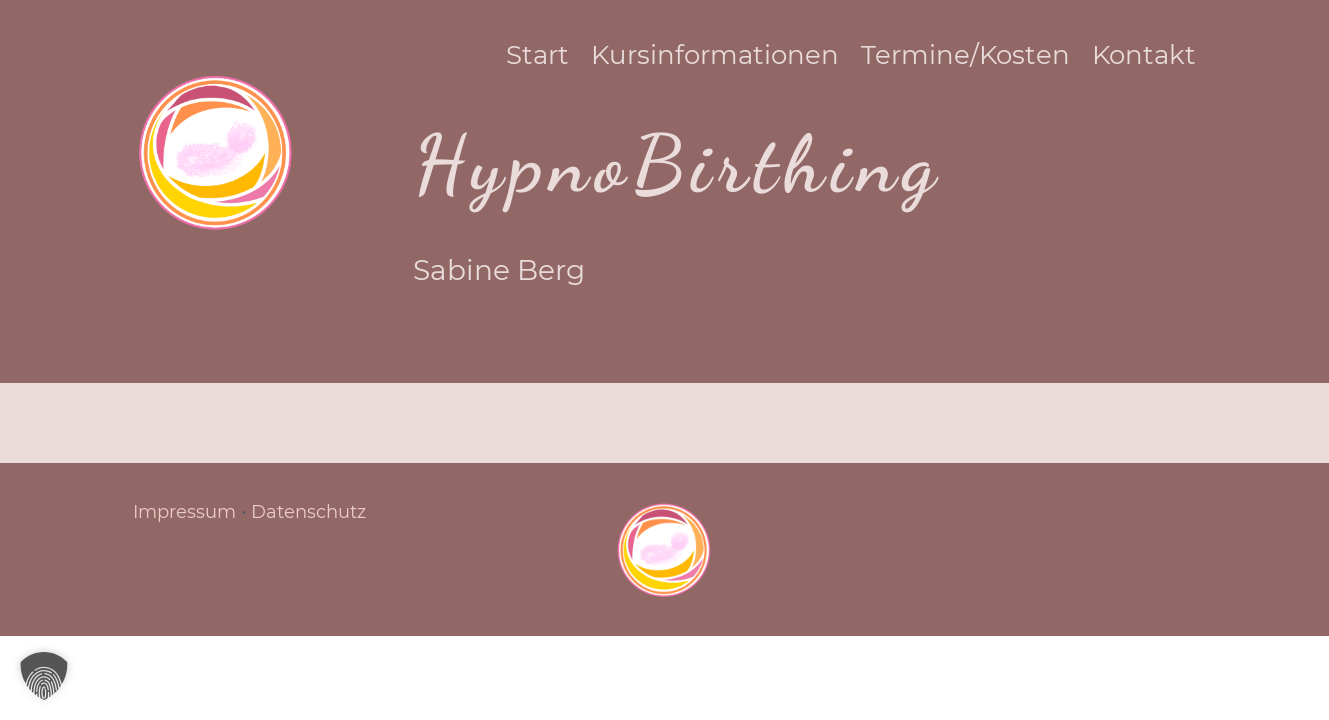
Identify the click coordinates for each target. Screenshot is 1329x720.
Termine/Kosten (985, 59)
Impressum (184, 512)
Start (557, 59)
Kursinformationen (735, 59)
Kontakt (1164, 59)
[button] (44, 676)
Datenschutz (308, 512)
